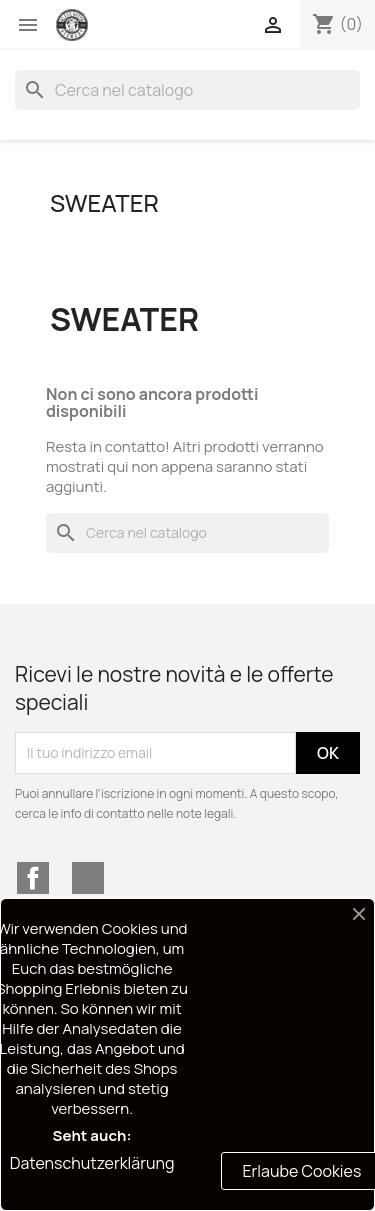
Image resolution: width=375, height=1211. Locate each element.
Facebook (33, 878)
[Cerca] (187, 90)
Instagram (88, 878)
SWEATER (104, 202)
